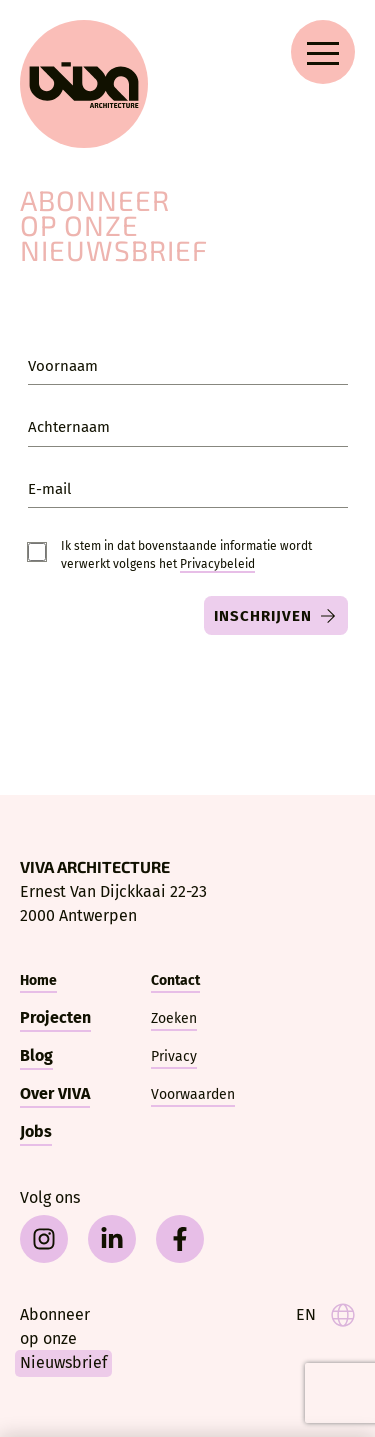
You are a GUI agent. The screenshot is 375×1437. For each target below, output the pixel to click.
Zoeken (174, 1018)
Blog (36, 1055)
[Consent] (37, 552)
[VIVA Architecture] (84, 84)
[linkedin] (112, 1239)
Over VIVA (55, 1093)
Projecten (55, 1017)
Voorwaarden (193, 1094)
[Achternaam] (188, 426)
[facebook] (180, 1239)
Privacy (174, 1056)
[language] (325, 1315)
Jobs (36, 1131)
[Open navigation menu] (323, 52)
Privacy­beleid (217, 564)
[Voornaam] (188, 365)
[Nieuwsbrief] (84, 1340)
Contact (175, 980)
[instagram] (44, 1239)
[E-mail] (188, 488)
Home (38, 980)
